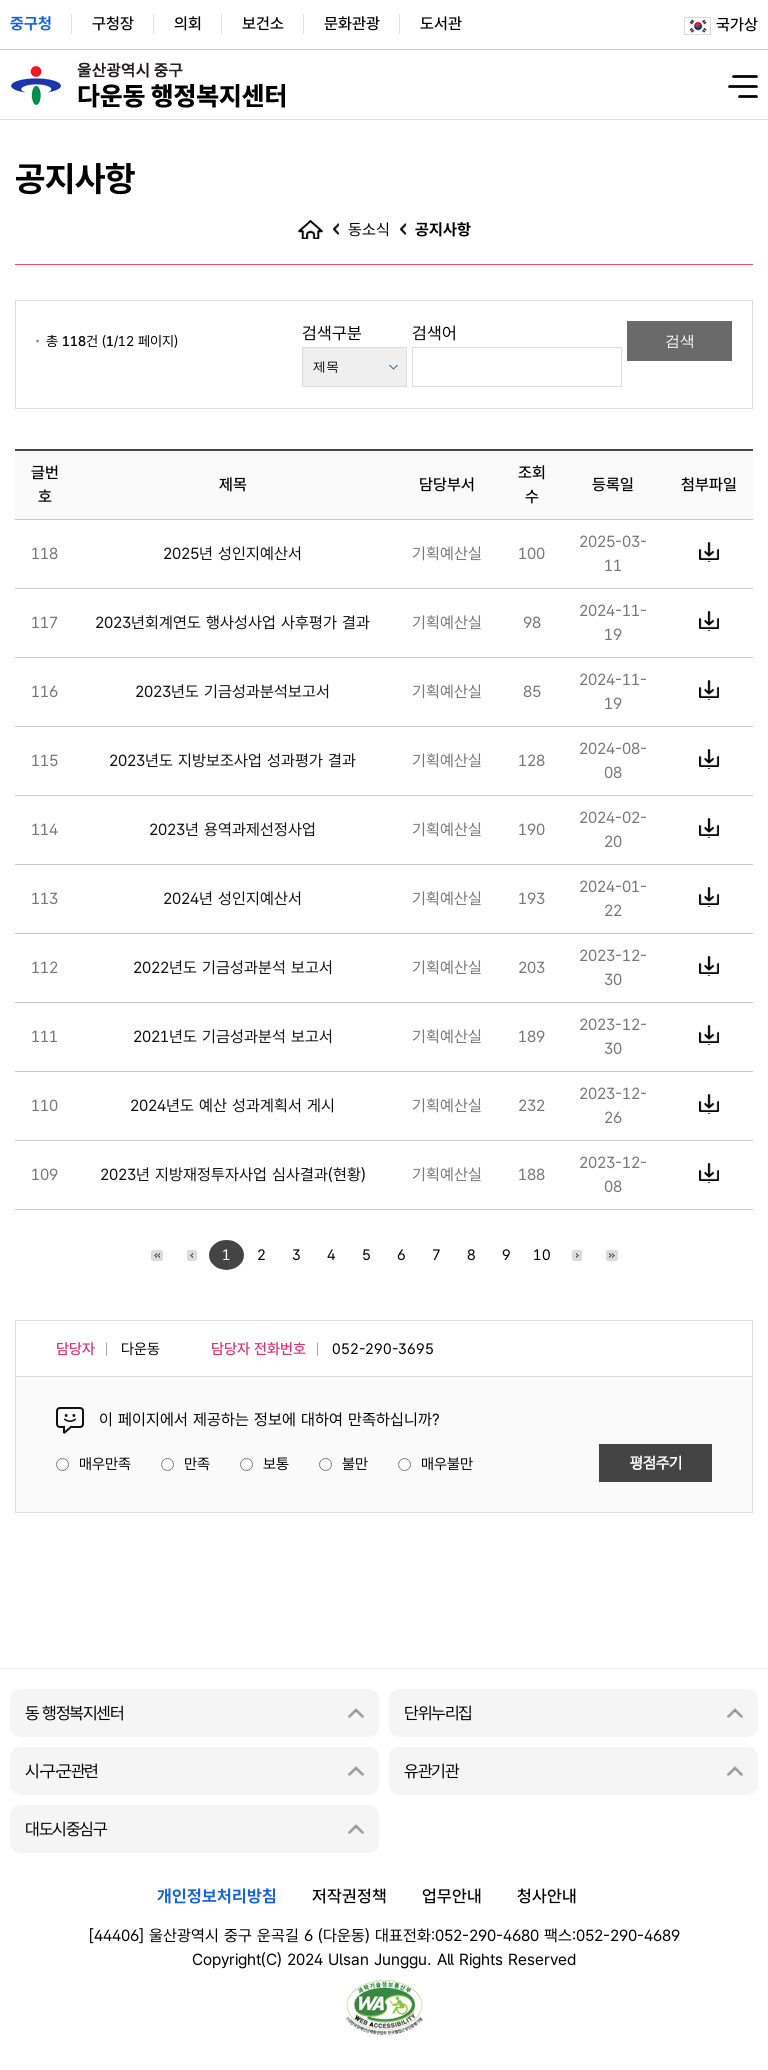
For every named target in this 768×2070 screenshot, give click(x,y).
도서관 (441, 23)
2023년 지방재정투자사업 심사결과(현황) (233, 1174)
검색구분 (332, 333)
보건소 (263, 23)
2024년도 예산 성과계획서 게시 (232, 1105)
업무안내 (452, 1896)
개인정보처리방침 (217, 1896)
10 (542, 1255)
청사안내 (547, 1896)
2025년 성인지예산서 (232, 553)
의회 (188, 23)
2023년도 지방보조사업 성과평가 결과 (232, 760)
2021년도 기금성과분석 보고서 (233, 1036)
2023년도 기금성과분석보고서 (232, 691)
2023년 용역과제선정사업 (232, 829)
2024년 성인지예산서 (232, 898)
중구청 (31, 23)
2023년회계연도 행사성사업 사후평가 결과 (232, 622)
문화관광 (352, 23)
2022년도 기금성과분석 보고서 (233, 967)
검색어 (434, 333)
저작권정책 (349, 1896)
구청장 (113, 23)
